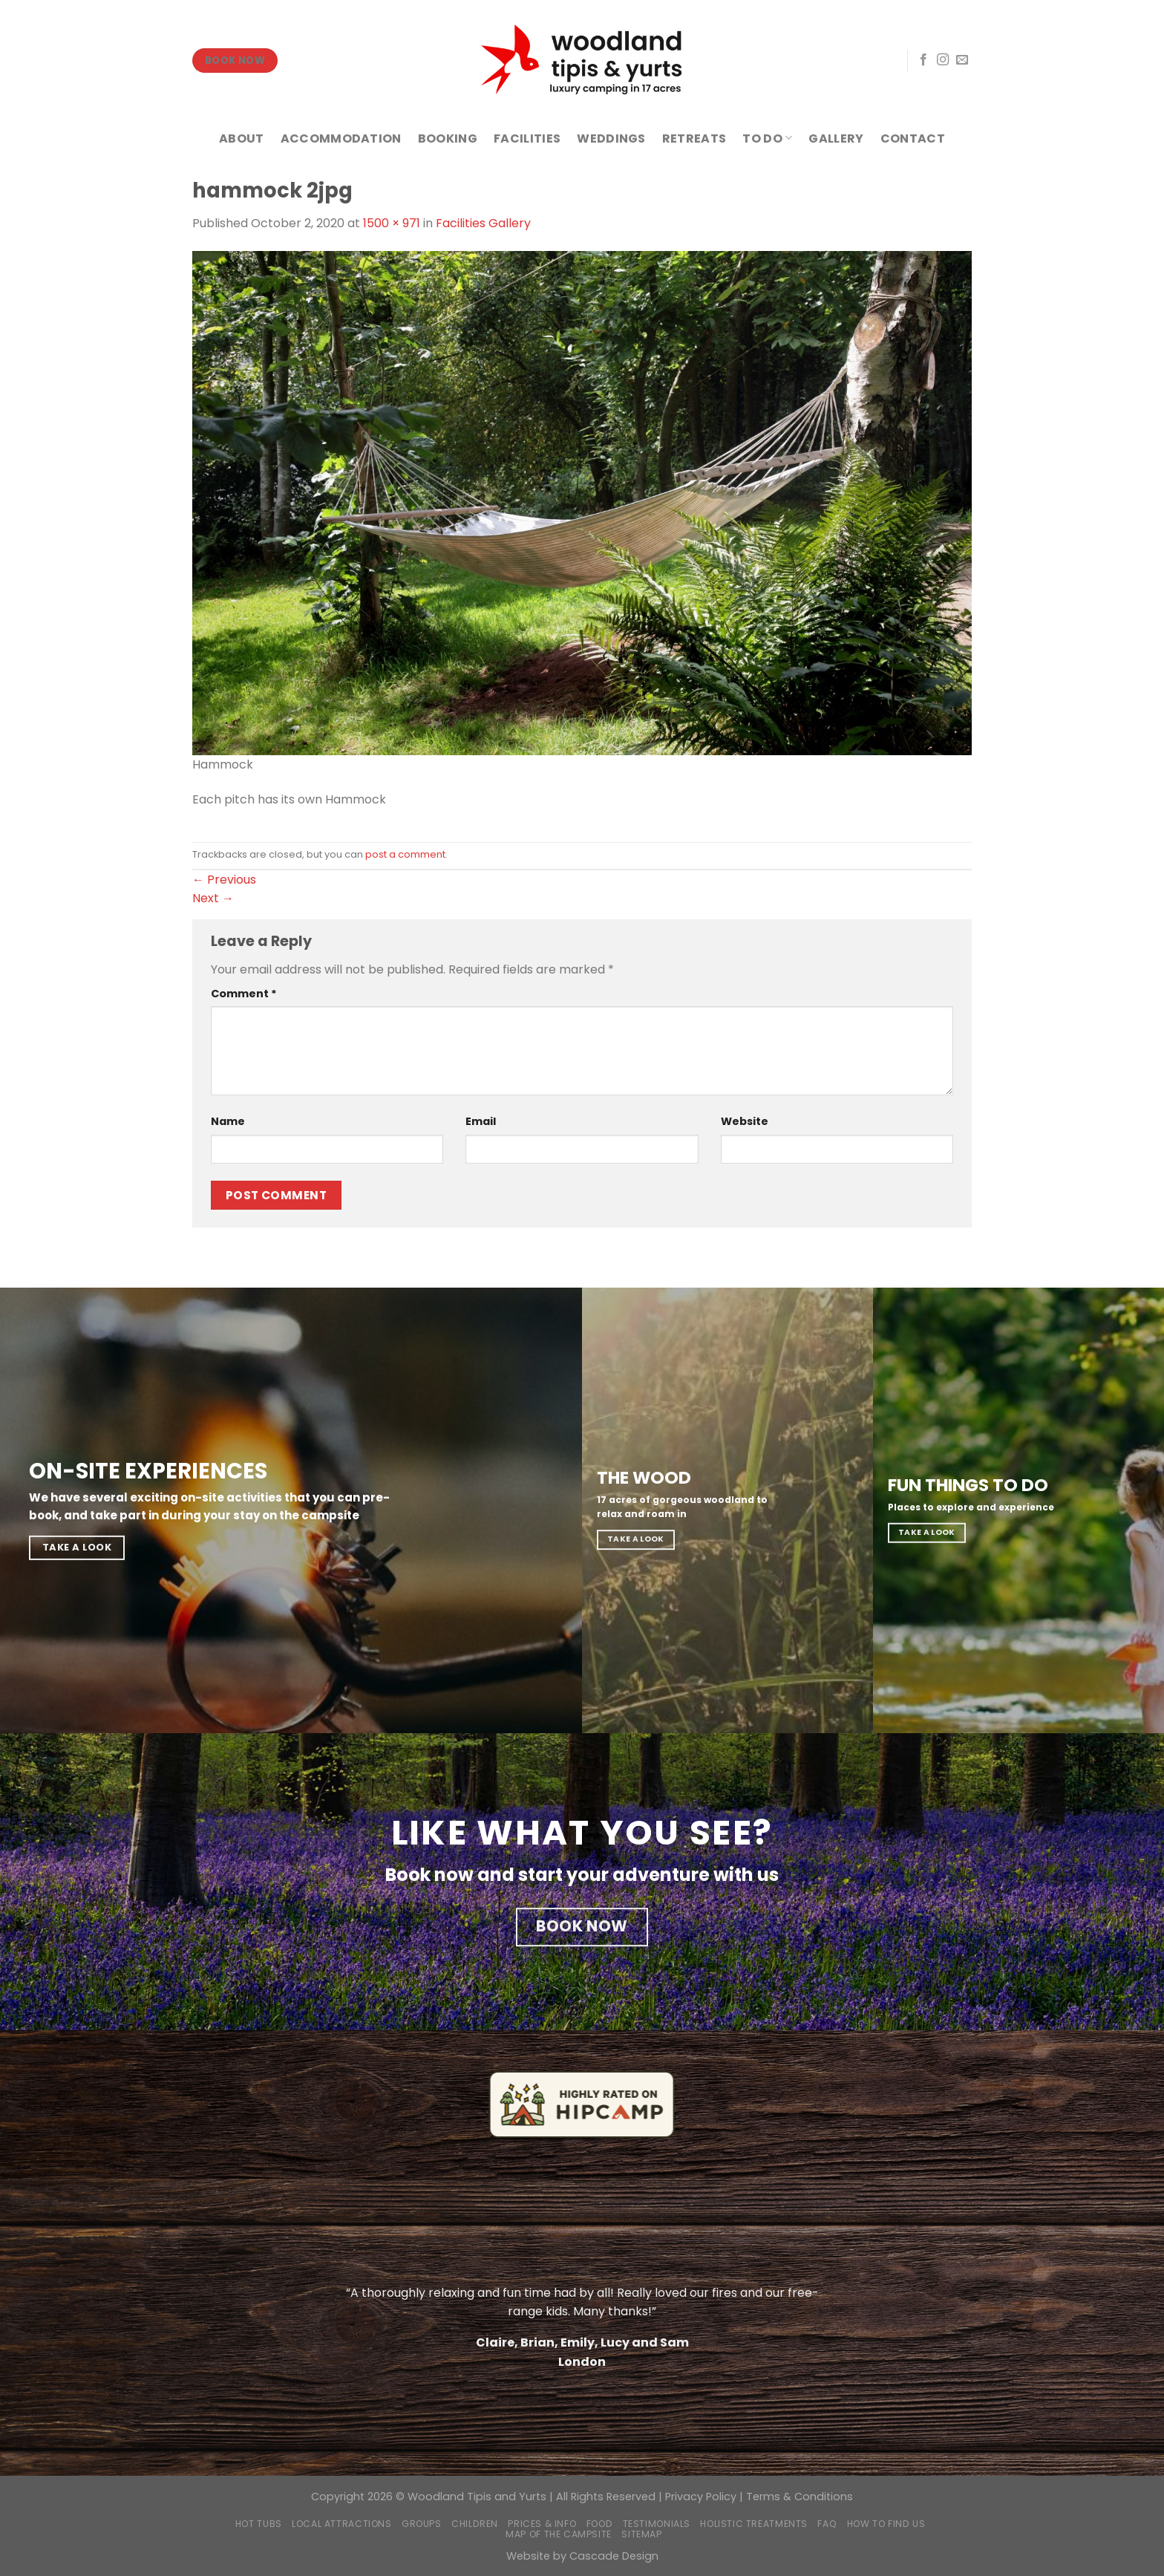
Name (228, 1121)
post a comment (405, 854)
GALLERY (835, 138)
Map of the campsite (559, 2534)
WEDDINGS (611, 138)
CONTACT (912, 138)
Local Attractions (341, 2523)
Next (213, 898)
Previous (224, 879)
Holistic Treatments (754, 2523)
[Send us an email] (962, 60)
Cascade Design (613, 2556)
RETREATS (694, 138)
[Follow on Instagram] (943, 60)
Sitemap (641, 2534)
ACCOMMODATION (341, 138)
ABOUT (241, 138)
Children (474, 2523)
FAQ (827, 2523)
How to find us (886, 2523)
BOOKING (447, 138)
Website (744, 1121)
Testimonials (656, 2523)
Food (599, 2523)
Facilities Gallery (483, 223)
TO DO (767, 138)
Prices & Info (542, 2523)
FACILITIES (527, 138)
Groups (422, 2523)
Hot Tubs (258, 2523)
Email (480, 1121)
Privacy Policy (700, 2496)
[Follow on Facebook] (923, 60)
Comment (244, 993)
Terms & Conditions (799, 2496)
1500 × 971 (391, 223)
